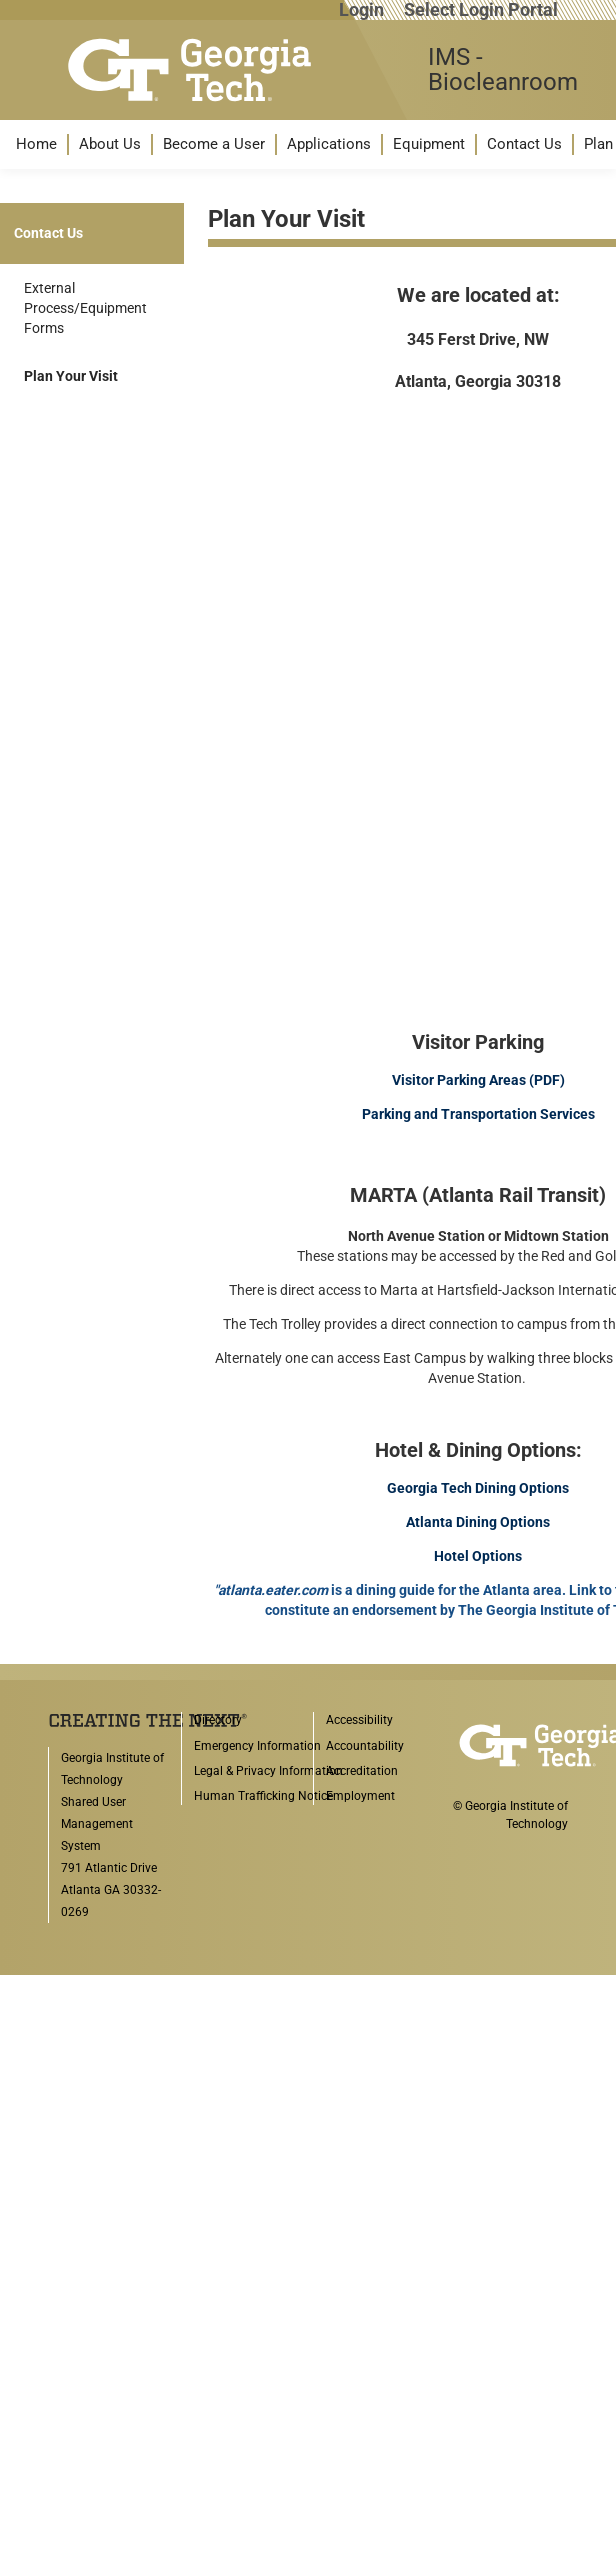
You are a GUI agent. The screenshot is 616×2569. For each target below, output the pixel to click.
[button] (36, 144)
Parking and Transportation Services (478, 1114)
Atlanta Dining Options (478, 1522)
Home (36, 144)
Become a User (214, 144)
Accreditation (362, 1771)
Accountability (365, 1746)
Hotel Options (478, 1556)
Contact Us (524, 144)
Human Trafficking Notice (263, 1796)
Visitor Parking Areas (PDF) (478, 1080)
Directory (218, 1720)
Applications (329, 144)
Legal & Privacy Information (268, 1771)
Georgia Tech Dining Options (478, 1488)
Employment (360, 1796)
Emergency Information (257, 1746)
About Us (110, 144)
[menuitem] (36, 144)
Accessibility (359, 1720)
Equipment (429, 144)
